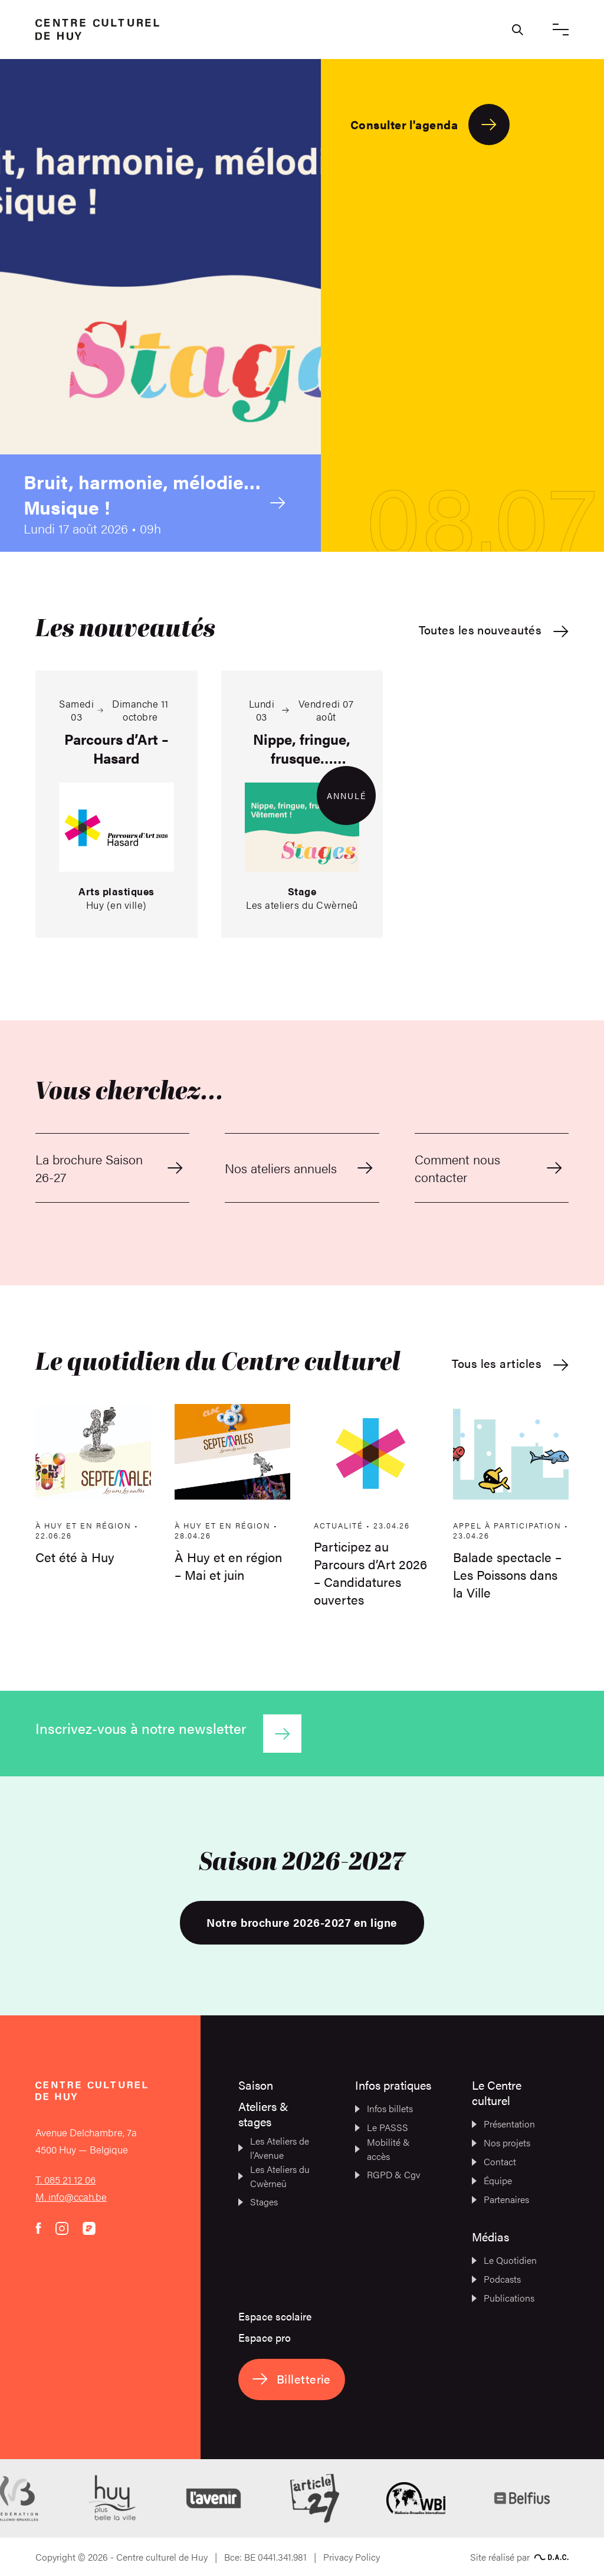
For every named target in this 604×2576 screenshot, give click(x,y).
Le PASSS (381, 2127)
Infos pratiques (393, 2084)
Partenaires (500, 2199)
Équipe (492, 2180)
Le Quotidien (504, 2260)
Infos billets (384, 2108)
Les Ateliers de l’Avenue (273, 2148)
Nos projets (501, 2142)
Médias (490, 2236)
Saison (255, 2084)
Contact (494, 2161)
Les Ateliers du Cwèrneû (274, 2176)
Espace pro (264, 2337)
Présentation (503, 2123)
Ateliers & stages (263, 2113)
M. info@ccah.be (71, 2196)
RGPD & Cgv (388, 2174)
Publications (503, 2298)
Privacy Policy (351, 2557)
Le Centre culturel (496, 2092)
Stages (258, 2201)
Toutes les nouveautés (494, 630)
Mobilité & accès (382, 2149)
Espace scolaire (274, 2316)
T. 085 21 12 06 (65, 2179)
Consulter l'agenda (430, 124)
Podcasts (496, 2279)
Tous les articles (510, 1364)
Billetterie (291, 2378)
